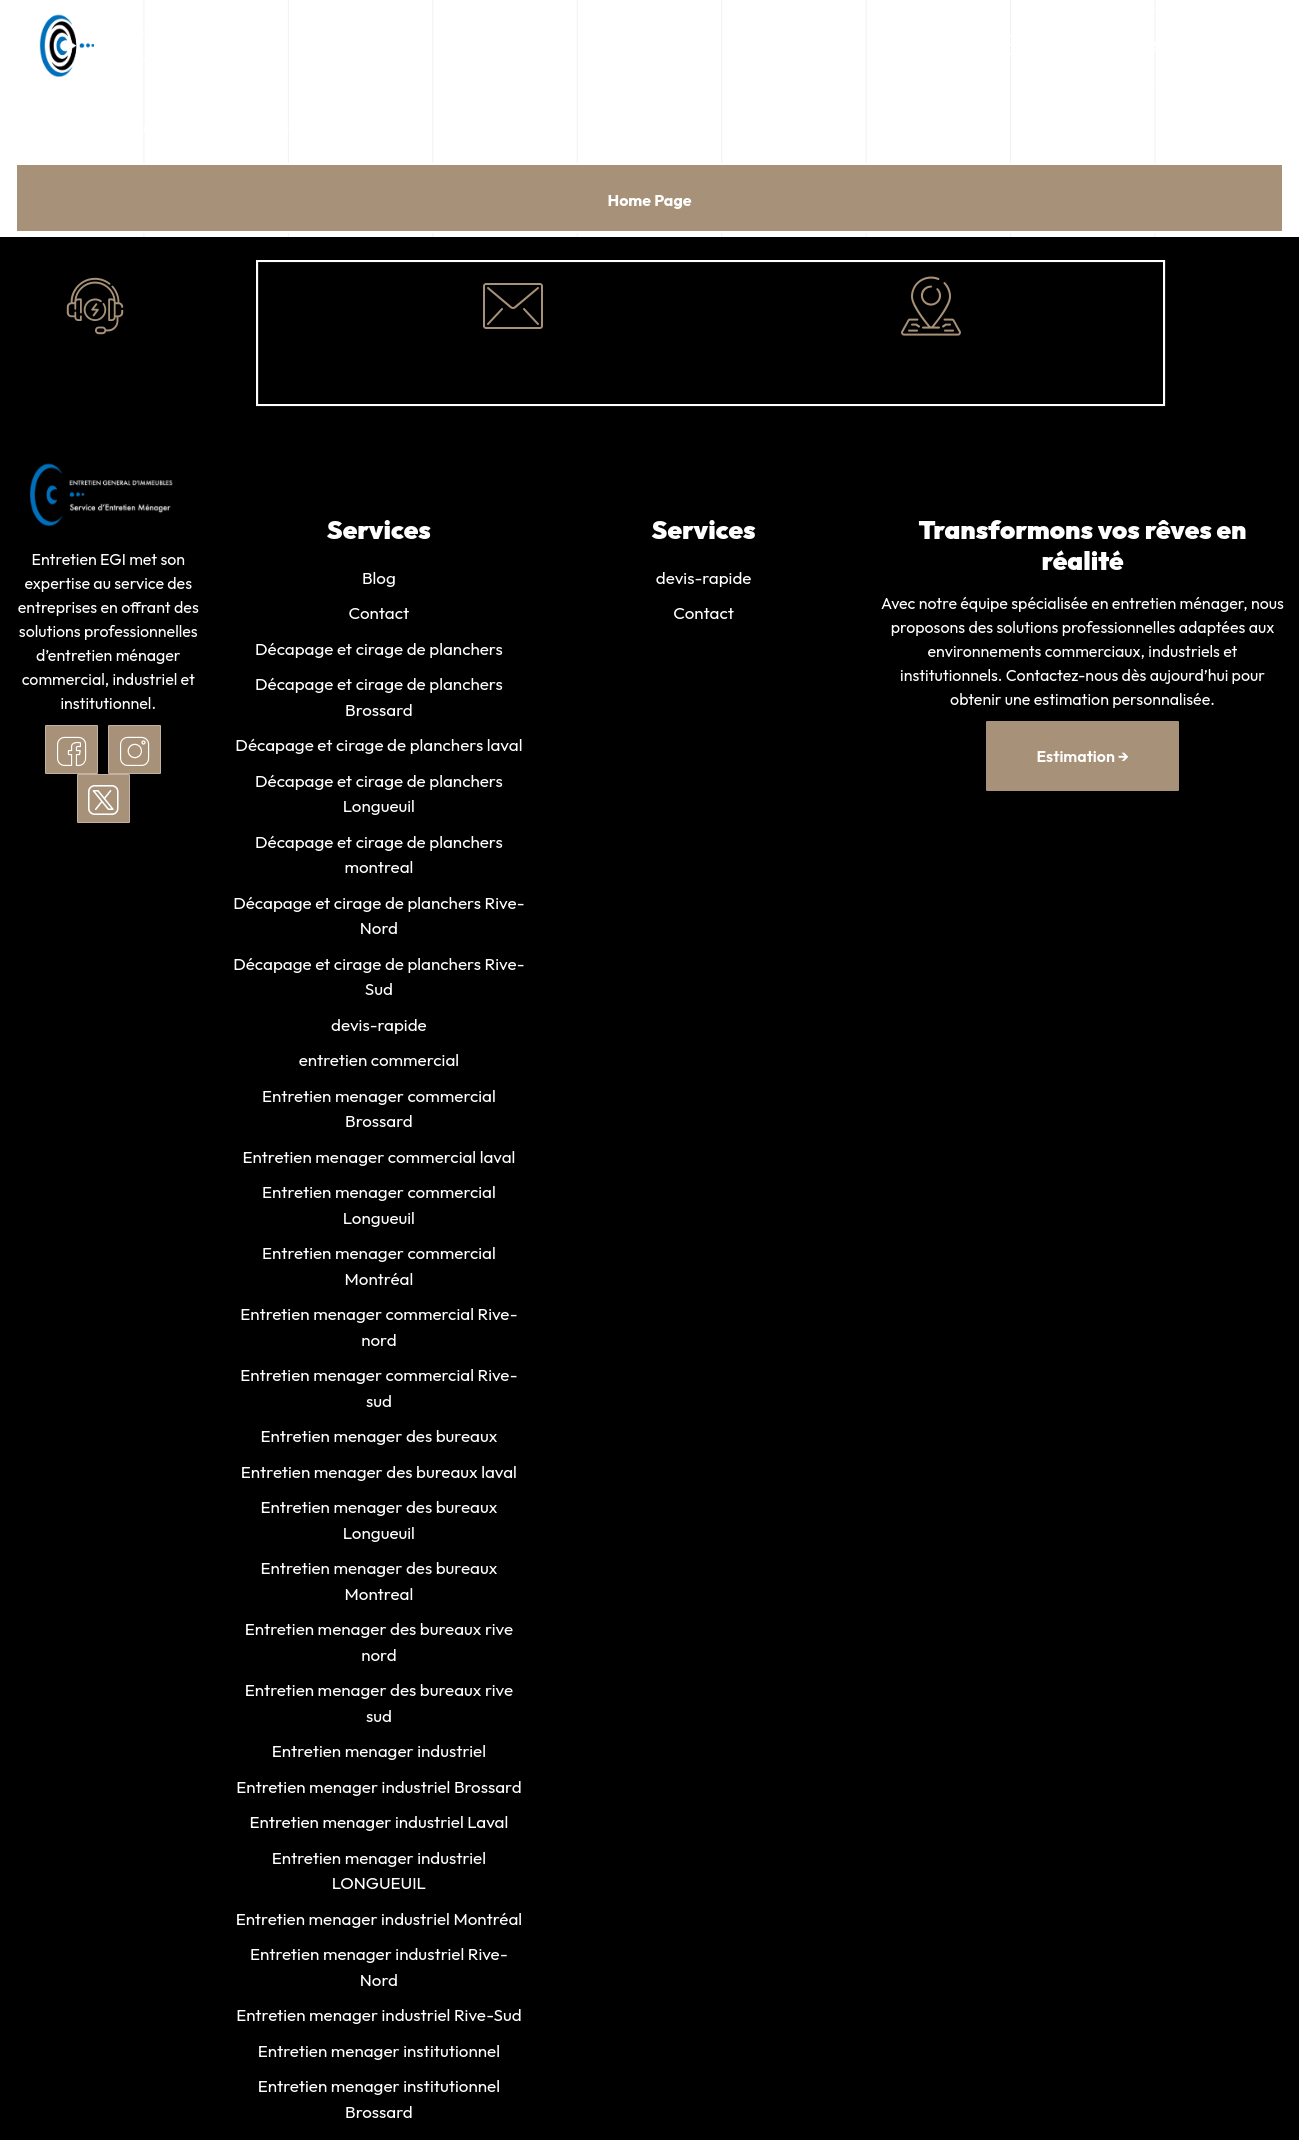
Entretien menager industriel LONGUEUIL (379, 1874)
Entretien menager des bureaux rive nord (379, 1645)
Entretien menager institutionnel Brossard (379, 2103)
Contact (379, 613)
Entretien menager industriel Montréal (379, 1922)
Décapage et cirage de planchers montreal (379, 855)
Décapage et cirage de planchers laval (378, 745)
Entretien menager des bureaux (378, 1438)
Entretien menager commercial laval (378, 1158)
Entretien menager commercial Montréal (379, 1268)
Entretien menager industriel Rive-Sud (378, 2019)
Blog (379, 577)
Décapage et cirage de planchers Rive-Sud (378, 977)
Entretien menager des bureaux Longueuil (378, 1522)
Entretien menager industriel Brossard (378, 1790)
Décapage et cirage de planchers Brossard (379, 697)
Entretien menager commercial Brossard (379, 1110)
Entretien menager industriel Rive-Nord (379, 1971)
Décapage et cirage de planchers (379, 648)
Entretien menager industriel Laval (378, 1825)
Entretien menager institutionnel (379, 2055)
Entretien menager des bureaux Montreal (378, 1584)
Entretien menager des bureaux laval (379, 1474)
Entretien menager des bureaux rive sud (379, 1706)
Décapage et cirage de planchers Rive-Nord (378, 916)
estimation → (1082, 756)
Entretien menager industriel (379, 1754)
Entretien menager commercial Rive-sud (378, 1390)
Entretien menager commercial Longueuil (379, 1206)
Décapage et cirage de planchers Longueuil (379, 794)
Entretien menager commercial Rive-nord (378, 1329)
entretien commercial (379, 1061)
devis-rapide (379, 1025)
